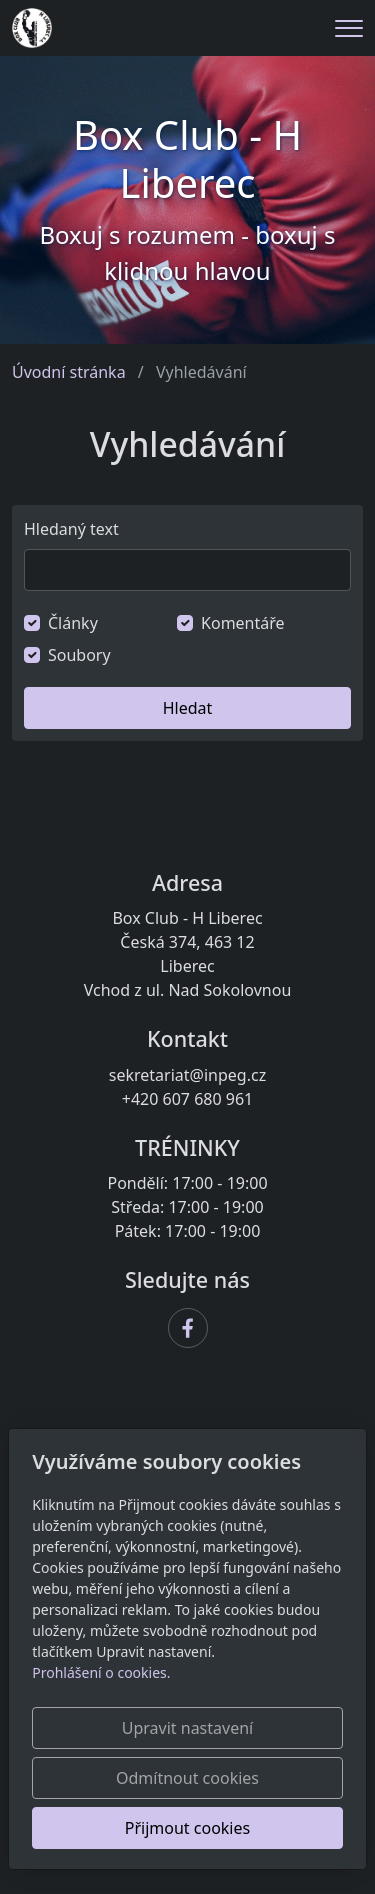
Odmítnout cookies (187, 1778)
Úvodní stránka (69, 372)
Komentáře (243, 623)
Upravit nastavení (187, 1728)
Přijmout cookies (187, 1828)
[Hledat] (187, 570)
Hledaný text (71, 529)
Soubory (79, 655)
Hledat (188, 708)
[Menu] (349, 28)
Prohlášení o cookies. (101, 1672)
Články (73, 623)
